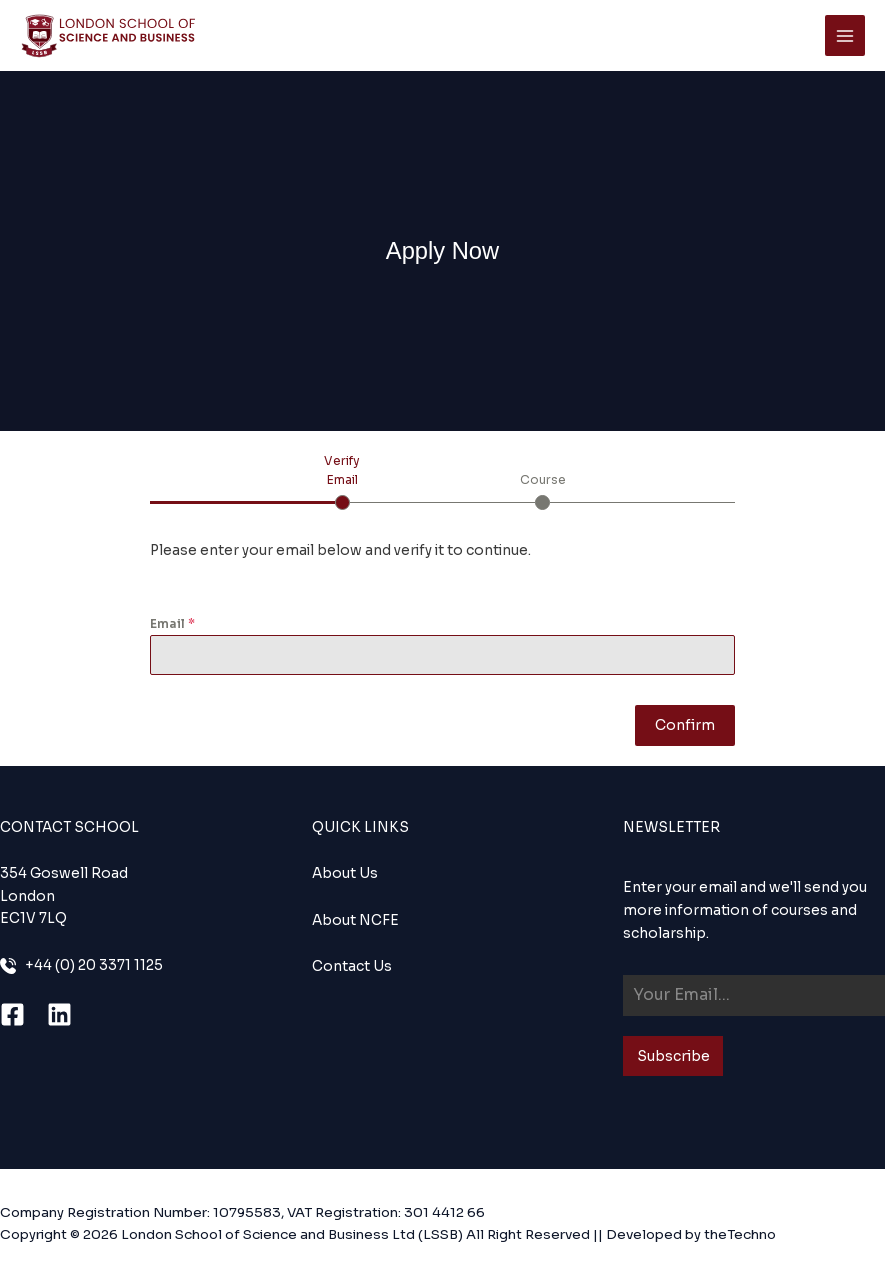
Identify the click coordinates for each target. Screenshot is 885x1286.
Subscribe (673, 1056)
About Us (345, 873)
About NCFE (355, 920)
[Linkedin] (59, 1014)
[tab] (342, 480)
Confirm (685, 725)
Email (172, 623)
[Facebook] (12, 1014)
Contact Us (352, 966)
